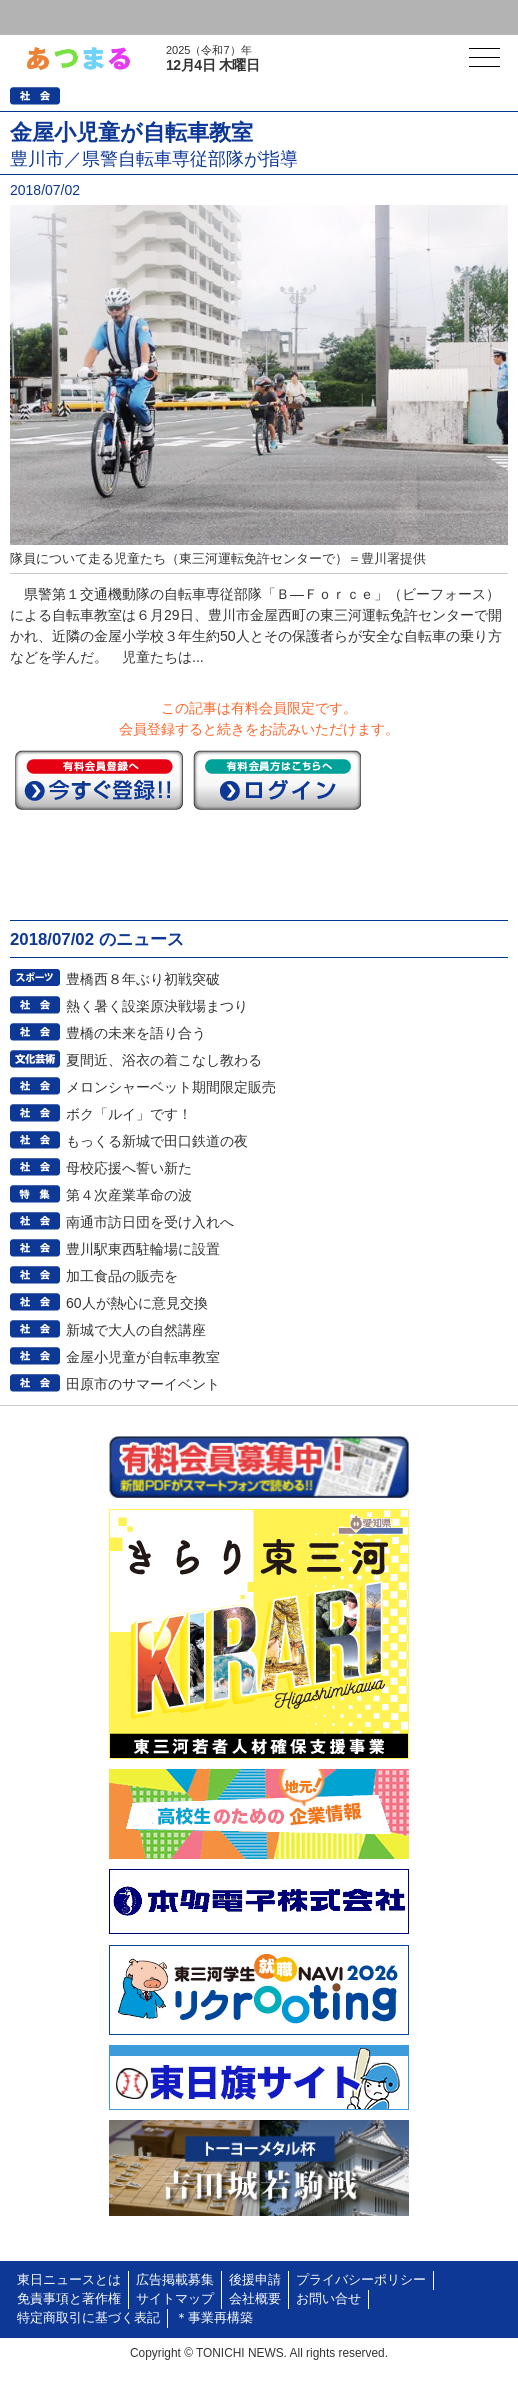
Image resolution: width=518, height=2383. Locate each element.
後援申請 (255, 2280)
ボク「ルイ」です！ (129, 1114)
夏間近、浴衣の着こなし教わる (164, 1060)
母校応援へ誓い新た (129, 1168)
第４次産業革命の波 (129, 1195)
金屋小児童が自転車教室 (143, 1357)
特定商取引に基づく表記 (88, 2318)
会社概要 (255, 2299)
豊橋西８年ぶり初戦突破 (143, 979)
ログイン (56, 17)
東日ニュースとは (69, 2280)
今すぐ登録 (99, 780)
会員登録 (154, 17)
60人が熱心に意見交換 (137, 1303)
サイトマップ (175, 2299)
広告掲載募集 (175, 2280)
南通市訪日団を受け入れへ (150, 1222)
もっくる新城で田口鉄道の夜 (157, 1141)
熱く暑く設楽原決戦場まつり (157, 1006)
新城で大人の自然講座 (136, 1330)
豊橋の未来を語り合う (136, 1033)
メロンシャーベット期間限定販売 (171, 1087)
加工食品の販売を (122, 1276)
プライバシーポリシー (361, 2280)
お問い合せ (328, 2299)
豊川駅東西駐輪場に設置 (143, 1249)
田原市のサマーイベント (143, 1384)
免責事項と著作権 (69, 2299)
